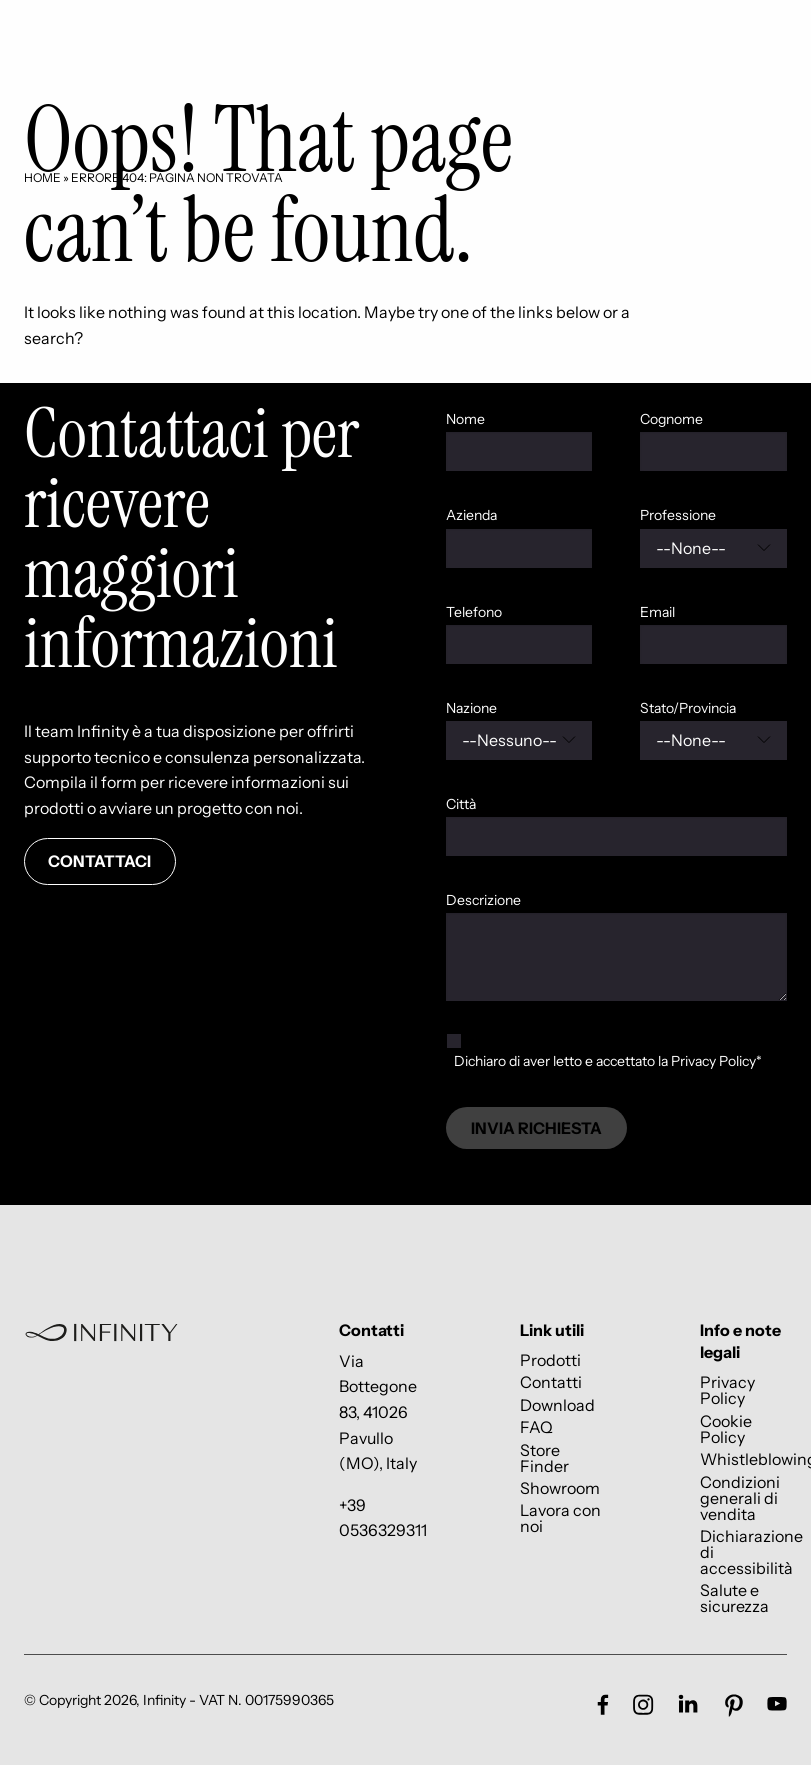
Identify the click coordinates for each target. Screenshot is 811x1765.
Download (557, 1404)
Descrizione (483, 900)
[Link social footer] (603, 1704)
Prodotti (550, 1359)
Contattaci (99, 861)
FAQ (536, 1427)
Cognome (671, 419)
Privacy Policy (727, 1390)
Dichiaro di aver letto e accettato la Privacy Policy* (608, 1061)
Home (42, 177)
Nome (465, 419)
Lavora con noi (560, 1518)
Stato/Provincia (688, 708)
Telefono (474, 612)
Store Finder (544, 1457)
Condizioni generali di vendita (740, 1497)
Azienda (471, 515)
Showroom (560, 1487)
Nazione (471, 708)
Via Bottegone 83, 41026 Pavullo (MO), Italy (378, 1412)
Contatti (551, 1382)
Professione (678, 515)
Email (657, 612)
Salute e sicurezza (734, 1598)
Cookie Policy (726, 1428)
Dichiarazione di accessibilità (751, 1551)
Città (461, 804)
